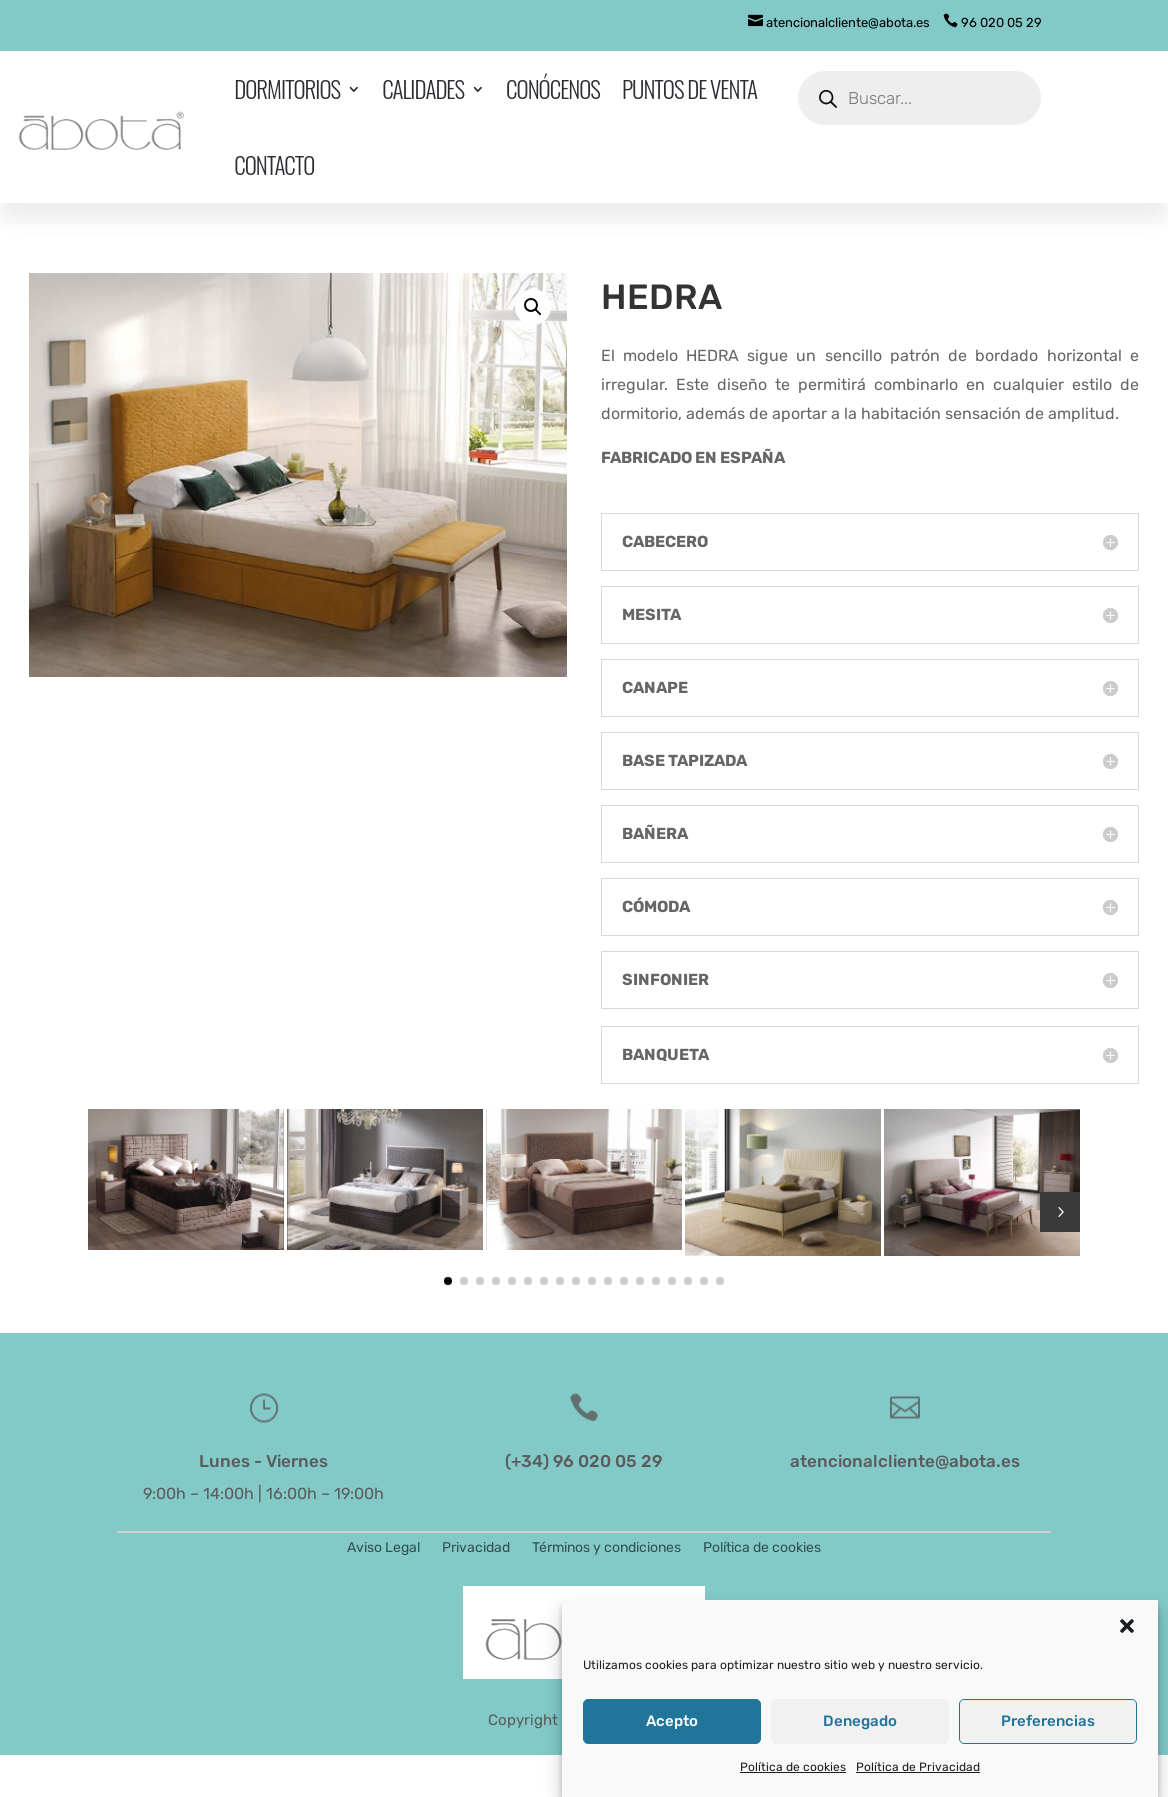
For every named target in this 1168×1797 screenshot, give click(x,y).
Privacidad (476, 1548)
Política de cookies (793, 1779)
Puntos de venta (689, 89)
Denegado (860, 1733)
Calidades (423, 89)
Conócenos (553, 89)
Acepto (672, 1733)
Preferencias (1048, 1733)
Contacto (274, 165)
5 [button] (1060, 1212)
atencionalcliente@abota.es (839, 22)
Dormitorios (287, 89)
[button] (1127, 1638)
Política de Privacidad (918, 1779)
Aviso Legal (383, 1548)
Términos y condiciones (606, 1548)
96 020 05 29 (992, 22)
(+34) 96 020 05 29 (583, 1461)
